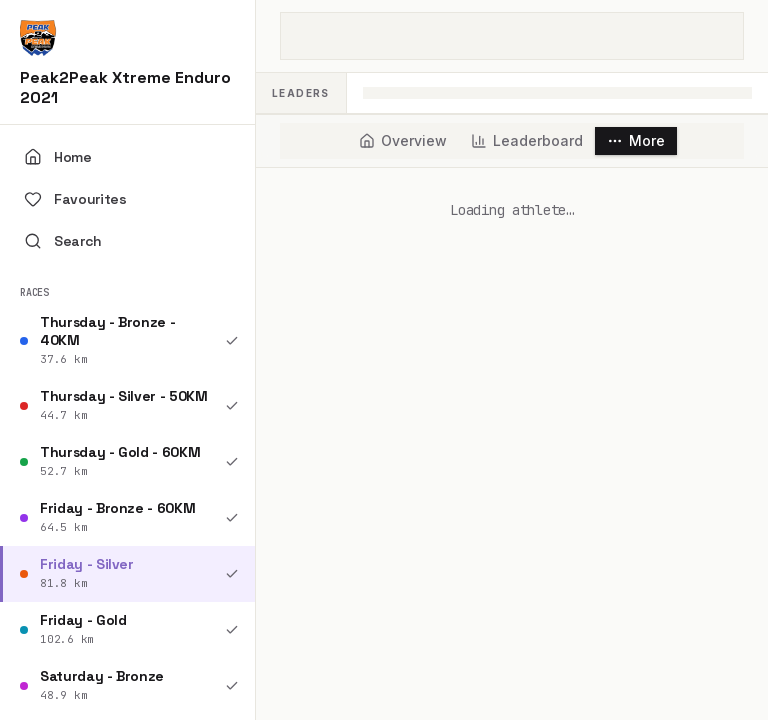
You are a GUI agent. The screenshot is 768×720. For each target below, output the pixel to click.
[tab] (403, 141)
